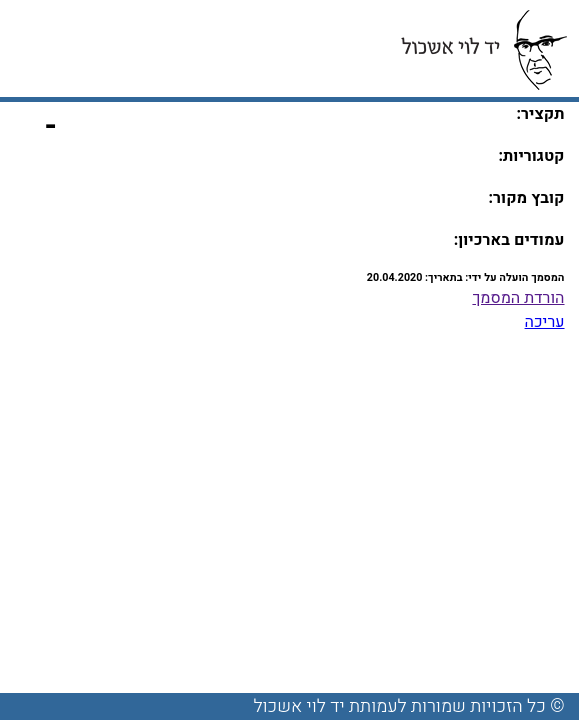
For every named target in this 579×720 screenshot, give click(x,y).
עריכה (545, 322)
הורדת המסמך (518, 298)
